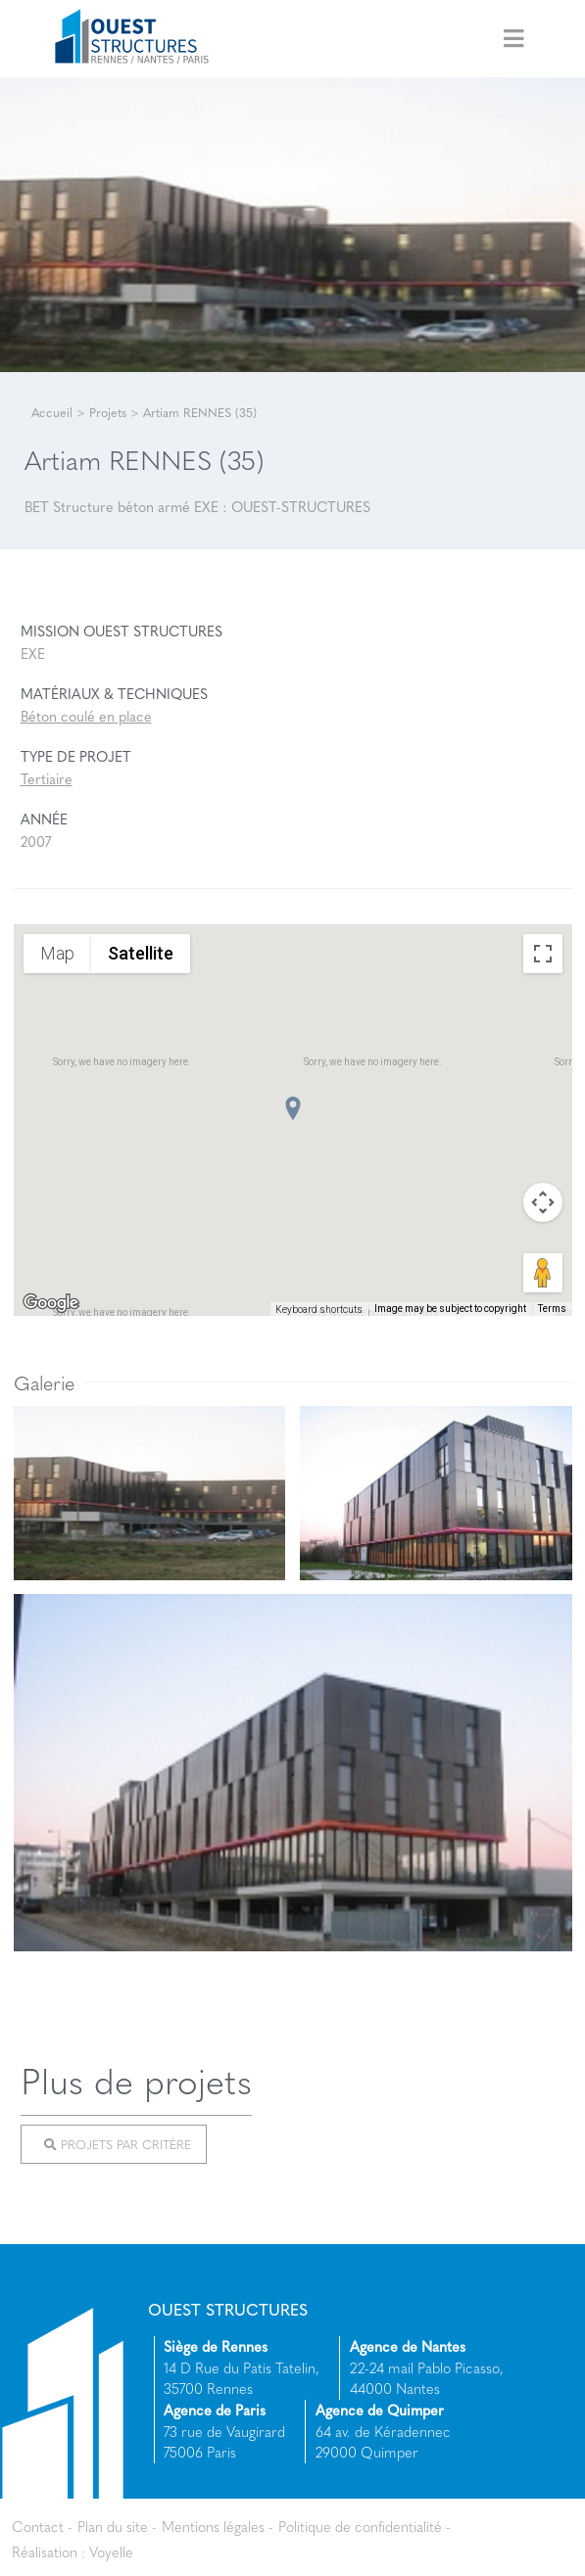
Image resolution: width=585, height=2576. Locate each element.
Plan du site (112, 2526)
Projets (107, 412)
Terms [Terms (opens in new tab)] (552, 1308)
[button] (293, 1108)
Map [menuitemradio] (57, 953)
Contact (38, 2526)
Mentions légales (213, 2526)
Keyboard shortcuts (319, 1309)
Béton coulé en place (86, 715)
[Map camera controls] (542, 1202)
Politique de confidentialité (360, 2526)
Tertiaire (47, 778)
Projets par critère (117, 2144)
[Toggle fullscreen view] (542, 953)
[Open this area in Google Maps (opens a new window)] (51, 1303)
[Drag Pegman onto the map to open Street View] (542, 1272)
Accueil (52, 412)
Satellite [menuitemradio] (140, 953)
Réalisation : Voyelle (72, 2551)
